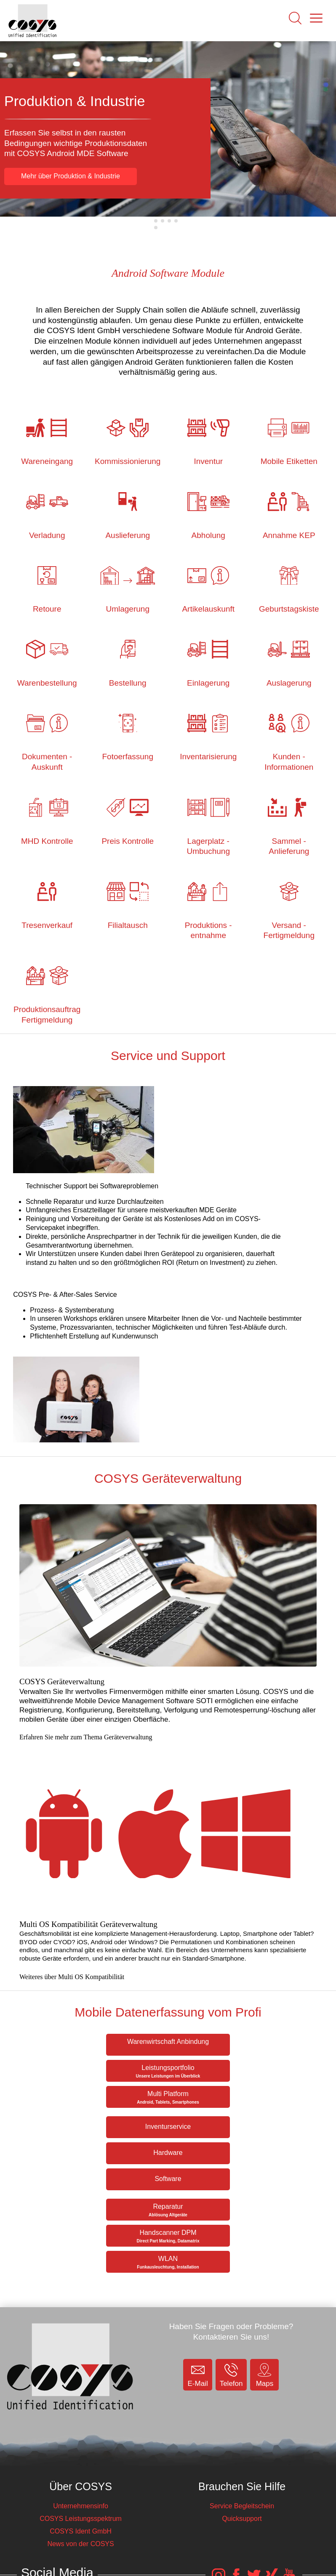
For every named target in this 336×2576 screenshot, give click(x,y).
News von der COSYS (80, 2543)
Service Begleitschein (242, 2506)
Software (168, 2178)
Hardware (167, 2152)
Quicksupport (241, 2518)
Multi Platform (168, 2097)
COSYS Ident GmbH (81, 2531)
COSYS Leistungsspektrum (81, 2518)
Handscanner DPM (168, 2236)
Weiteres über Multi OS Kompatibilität (71, 1976)
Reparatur (168, 2210)
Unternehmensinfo (80, 2506)
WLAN (168, 2262)
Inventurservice (168, 2126)
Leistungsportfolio (168, 2071)
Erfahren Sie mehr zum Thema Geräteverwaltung (85, 1737)
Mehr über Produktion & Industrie (70, 176)
